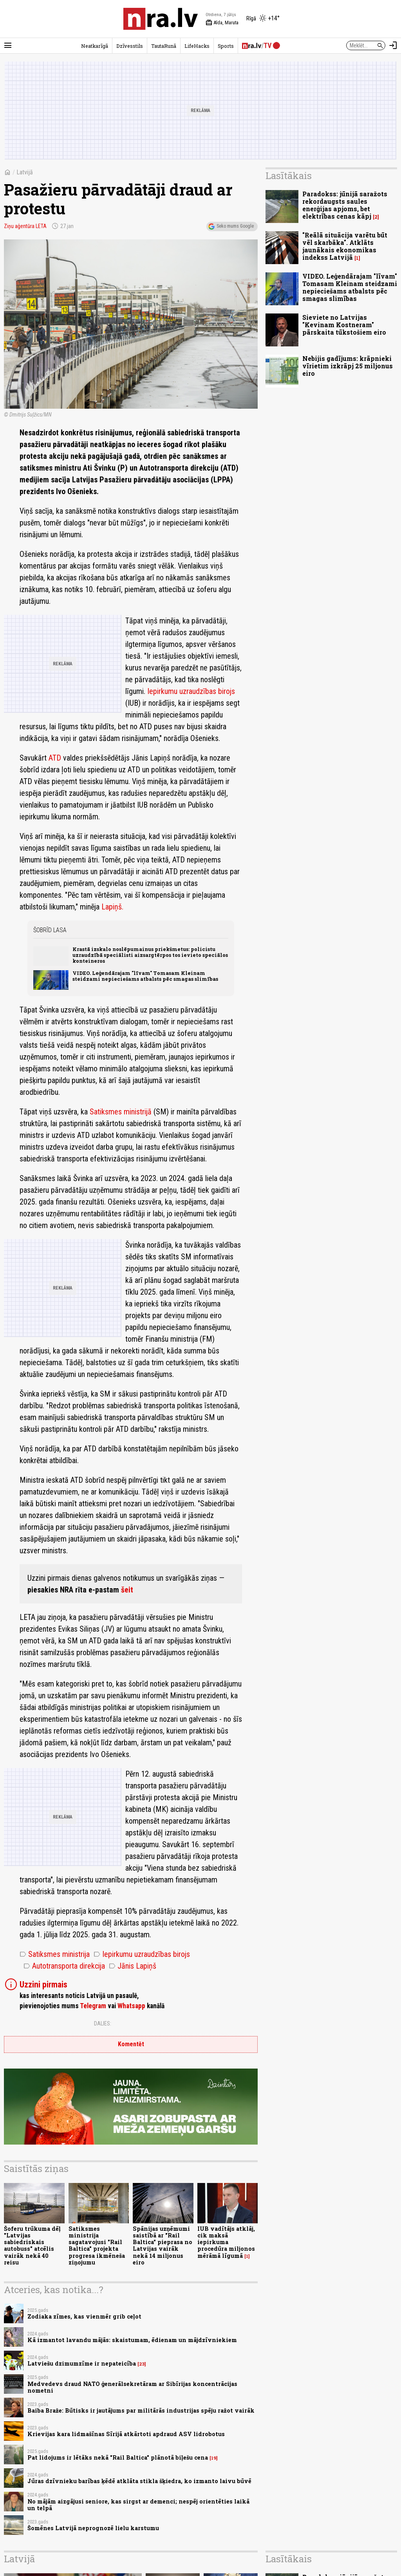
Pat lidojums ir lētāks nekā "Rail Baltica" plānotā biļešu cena (117, 2457)
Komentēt (131, 2044)
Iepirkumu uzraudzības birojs (191, 691)
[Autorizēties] (393, 45)
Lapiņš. (112, 906)
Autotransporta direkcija (64, 1966)
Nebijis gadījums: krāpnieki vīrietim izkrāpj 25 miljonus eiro (347, 365)
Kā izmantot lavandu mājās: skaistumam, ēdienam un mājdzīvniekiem (132, 2340)
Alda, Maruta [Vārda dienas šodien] (222, 23)
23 (142, 2364)
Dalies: (102, 2023)
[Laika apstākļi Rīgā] (263, 18)
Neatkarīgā (94, 46)
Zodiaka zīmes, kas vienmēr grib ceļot (84, 2316)
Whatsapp (131, 2006)
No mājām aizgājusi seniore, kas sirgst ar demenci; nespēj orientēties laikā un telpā (138, 2505)
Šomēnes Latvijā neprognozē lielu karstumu (93, 2528)
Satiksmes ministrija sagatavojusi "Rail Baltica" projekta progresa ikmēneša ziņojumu (97, 2245)
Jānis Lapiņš (132, 1966)
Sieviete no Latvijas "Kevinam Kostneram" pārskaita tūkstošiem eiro (344, 324)
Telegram (93, 2006)
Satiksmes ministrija (55, 1954)
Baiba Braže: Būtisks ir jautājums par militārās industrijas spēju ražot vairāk (141, 2410)
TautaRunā (163, 46)
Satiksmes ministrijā (121, 1111)
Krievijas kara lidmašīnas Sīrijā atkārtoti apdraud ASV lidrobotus (126, 2434)
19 (213, 2458)
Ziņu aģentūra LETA (25, 226)
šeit (127, 1589)
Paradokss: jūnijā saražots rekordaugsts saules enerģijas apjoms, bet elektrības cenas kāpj (344, 205)
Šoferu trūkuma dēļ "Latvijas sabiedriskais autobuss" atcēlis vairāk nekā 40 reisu (32, 2245)
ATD (55, 758)
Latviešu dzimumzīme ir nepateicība (81, 2363)
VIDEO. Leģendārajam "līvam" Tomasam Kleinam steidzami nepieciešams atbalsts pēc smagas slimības (145, 976)
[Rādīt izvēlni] (8, 45)
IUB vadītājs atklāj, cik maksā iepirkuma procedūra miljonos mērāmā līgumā (226, 2242)
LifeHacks (197, 46)
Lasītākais (289, 175)
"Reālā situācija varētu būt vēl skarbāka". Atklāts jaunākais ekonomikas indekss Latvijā (344, 246)
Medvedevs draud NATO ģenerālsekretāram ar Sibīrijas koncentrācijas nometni (132, 2387)
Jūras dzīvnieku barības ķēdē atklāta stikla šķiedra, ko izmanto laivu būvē (139, 2481)
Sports (226, 46)
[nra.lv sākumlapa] (160, 19)
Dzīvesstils (129, 46)
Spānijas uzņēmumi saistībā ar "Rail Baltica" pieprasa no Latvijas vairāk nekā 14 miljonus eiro (162, 2245)
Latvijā (24, 172)
